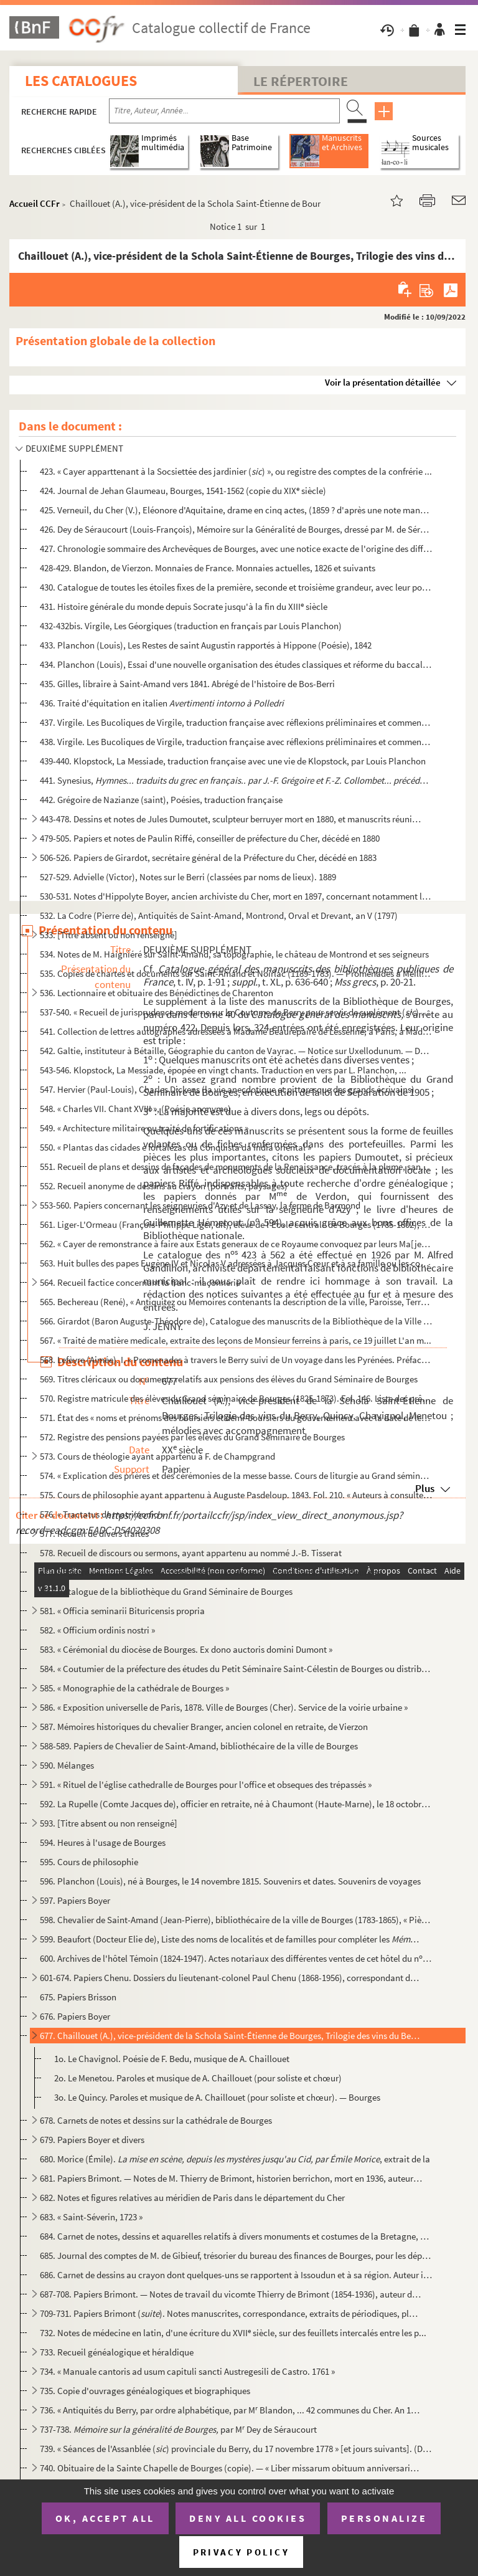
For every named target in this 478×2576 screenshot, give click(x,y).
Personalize (384, 2518)
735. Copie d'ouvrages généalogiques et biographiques (145, 2391)
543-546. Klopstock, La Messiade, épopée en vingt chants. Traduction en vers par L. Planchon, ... (223, 1070)
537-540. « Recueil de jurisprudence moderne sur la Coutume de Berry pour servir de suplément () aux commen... (236, 1012)
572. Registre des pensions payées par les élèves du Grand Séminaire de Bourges (192, 1437)
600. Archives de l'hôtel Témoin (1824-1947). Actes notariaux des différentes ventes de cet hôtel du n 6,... (236, 1958)
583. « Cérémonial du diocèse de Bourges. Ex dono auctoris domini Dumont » (186, 1649)
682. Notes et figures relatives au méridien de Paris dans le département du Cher (192, 2197)
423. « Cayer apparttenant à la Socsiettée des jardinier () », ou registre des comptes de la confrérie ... (236, 471)
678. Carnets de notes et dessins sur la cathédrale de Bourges (156, 2120)
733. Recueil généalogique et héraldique (117, 2352)
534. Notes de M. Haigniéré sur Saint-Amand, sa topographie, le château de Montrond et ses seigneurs (234, 954)
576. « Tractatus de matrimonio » (102, 1514)
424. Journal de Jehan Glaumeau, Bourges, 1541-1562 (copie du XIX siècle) (183, 490)
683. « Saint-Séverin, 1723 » (91, 2217)
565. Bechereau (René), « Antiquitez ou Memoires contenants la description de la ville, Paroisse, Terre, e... (236, 1302)
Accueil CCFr (34, 203)
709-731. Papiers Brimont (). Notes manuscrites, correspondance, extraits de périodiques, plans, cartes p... (231, 2313)
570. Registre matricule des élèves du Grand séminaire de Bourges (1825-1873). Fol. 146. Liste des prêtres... (236, 1398)
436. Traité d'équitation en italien (162, 703)
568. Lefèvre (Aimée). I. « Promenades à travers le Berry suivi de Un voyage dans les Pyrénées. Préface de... (236, 1360)
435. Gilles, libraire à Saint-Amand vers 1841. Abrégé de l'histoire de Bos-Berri (187, 684)
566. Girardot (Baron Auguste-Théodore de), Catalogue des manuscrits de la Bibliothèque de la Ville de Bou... (236, 1321)
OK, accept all (105, 2518)
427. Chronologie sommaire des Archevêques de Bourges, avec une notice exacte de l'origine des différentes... (236, 548)
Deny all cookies (247, 2518)
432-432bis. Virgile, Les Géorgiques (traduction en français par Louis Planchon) (191, 626)
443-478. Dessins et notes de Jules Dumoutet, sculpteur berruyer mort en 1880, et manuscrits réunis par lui (231, 819)
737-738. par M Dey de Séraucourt (178, 2429)
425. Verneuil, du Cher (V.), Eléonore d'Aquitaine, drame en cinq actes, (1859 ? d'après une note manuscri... (236, 510)
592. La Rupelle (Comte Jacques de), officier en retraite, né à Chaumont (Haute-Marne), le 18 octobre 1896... (236, 1804)
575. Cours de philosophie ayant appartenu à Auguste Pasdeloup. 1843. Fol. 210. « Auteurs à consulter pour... (236, 1495)
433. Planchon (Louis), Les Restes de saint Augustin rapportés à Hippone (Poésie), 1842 (206, 645)
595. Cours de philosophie (89, 1862)
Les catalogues (81, 80)
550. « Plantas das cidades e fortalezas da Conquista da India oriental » (175, 1147)
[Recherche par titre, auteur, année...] (224, 110)
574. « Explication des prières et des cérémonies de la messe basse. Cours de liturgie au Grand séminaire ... (236, 1475)
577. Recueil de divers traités (94, 1533)
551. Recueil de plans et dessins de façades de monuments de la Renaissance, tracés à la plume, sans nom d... (236, 1166)
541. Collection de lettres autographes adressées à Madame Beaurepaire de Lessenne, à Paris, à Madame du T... (236, 1031)
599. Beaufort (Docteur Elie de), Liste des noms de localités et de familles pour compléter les (231, 1939)
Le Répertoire (300, 81)
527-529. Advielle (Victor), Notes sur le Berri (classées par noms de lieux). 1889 (188, 877)
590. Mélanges (67, 1765)
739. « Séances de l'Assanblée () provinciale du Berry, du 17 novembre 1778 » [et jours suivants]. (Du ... (236, 2449)
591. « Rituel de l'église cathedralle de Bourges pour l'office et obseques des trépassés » (206, 1784)
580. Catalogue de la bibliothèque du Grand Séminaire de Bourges (166, 1591)
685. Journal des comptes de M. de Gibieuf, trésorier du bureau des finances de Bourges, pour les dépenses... (236, 2255)
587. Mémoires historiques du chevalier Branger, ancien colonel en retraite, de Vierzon (204, 1726)
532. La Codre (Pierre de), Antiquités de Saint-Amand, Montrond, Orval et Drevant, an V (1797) (219, 915)
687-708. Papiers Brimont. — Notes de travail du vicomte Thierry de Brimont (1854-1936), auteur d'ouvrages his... (231, 2294)
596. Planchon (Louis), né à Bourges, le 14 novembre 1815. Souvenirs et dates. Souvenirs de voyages (230, 1881)
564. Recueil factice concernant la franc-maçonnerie (140, 1282)
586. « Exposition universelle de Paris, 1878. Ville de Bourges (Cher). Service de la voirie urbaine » (224, 1707)
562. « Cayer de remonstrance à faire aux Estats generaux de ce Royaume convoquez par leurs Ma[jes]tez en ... (236, 1244)
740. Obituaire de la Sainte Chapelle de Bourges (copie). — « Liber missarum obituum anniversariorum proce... (231, 2468)
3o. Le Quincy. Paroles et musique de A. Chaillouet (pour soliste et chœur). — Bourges (217, 2097)
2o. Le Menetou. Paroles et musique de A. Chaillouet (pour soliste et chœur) (198, 2078)
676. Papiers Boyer (75, 2016)
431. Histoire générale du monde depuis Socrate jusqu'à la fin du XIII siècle (183, 606)
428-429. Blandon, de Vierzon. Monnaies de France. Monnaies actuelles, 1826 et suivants (207, 568)
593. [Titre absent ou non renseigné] (108, 1823)
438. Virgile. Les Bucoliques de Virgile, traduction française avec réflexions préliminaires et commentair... (236, 742)
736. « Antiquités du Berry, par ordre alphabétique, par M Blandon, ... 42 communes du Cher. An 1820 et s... (231, 2410)
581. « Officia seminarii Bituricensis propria (122, 1611)
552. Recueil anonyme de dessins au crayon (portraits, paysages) (164, 1186)
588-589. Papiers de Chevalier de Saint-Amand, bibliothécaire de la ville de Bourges (199, 1746)
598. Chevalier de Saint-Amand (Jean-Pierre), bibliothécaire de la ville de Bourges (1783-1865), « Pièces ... (236, 1920)
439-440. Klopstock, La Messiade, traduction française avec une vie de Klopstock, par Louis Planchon (233, 761)
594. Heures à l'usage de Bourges (103, 1842)
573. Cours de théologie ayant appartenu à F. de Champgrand (157, 1456)
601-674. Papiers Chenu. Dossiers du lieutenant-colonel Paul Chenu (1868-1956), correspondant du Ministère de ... (231, 1978)
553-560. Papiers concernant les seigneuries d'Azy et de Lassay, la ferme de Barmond (200, 1205)
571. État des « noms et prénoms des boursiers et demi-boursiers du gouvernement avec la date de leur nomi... (236, 1417)
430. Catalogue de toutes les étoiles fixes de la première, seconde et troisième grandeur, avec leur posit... (236, 587)
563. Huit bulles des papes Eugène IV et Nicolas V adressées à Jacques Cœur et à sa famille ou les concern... (236, 1263)
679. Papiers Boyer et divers (92, 2140)
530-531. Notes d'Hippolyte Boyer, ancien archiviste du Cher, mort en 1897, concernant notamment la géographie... (236, 896)
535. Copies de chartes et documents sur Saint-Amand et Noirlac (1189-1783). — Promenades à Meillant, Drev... (236, 973)
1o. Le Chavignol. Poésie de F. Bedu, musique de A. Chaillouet (171, 2059)
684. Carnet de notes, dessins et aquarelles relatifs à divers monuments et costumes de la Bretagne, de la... (236, 2236)
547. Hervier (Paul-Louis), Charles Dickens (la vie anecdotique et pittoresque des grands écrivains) (227, 1089)
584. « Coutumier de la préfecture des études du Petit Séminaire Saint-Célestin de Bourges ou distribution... (236, 1669)
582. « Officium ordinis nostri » (97, 1630)
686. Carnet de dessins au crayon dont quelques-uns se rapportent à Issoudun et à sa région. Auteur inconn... (236, 2275)
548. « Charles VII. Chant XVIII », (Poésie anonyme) (135, 1109)
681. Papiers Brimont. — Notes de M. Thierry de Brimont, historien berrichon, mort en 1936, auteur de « (231, 2178)
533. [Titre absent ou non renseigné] (108, 935)
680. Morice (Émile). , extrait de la (235, 2159)
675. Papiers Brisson (78, 1997)
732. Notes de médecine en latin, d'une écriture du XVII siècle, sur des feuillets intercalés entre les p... (233, 2332)
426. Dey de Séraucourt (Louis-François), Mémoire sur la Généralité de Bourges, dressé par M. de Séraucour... (236, 529)
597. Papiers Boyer (75, 1900)
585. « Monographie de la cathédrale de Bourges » (134, 1688)
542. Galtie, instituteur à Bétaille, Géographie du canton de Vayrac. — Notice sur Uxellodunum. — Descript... (236, 1051)
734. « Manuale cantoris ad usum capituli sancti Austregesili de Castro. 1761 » (187, 2371)
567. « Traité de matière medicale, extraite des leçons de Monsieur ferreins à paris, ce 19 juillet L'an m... (235, 1340)
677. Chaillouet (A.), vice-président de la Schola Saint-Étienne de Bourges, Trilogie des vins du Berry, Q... (231, 2035)
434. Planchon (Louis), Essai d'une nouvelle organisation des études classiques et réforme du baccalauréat (236, 664)
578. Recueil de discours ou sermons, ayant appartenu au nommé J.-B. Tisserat (191, 1553)
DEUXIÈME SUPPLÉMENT (74, 448)
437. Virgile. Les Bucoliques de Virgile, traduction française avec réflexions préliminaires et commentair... (236, 722)
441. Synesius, (236, 780)
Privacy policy (241, 2552)
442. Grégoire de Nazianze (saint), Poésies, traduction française (161, 800)
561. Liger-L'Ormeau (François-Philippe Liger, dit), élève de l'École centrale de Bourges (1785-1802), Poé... (236, 1224)
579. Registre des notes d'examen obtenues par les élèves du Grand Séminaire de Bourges (210, 1572)
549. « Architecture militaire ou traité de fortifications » (144, 1128)
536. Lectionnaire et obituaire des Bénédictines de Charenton (156, 993)
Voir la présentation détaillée (383, 382)
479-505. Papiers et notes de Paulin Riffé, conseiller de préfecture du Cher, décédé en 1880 (210, 838)
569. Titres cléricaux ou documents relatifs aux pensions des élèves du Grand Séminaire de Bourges (229, 1379)
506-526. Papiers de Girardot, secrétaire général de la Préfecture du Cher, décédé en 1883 (208, 857)
